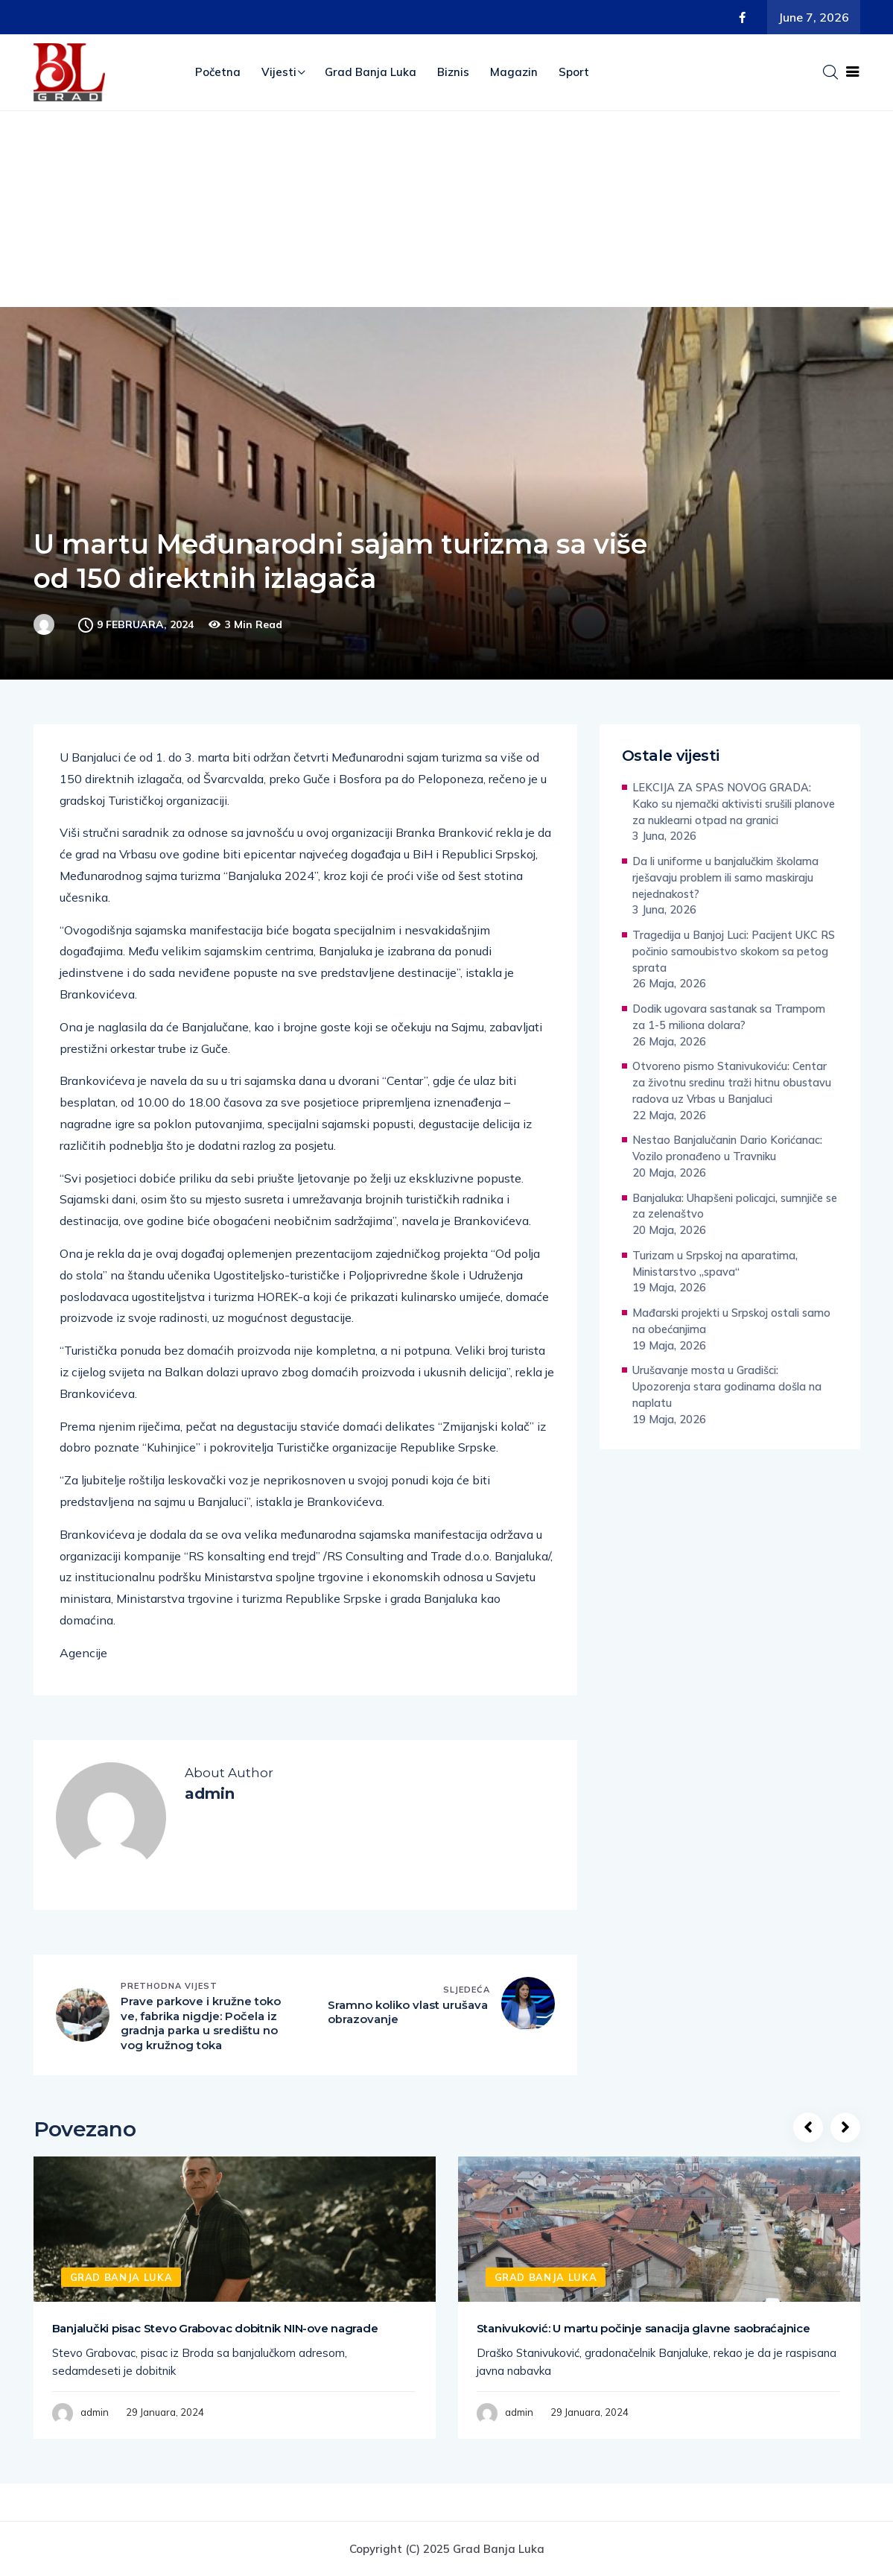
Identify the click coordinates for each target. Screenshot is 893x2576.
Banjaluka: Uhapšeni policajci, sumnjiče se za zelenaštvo (734, 1206)
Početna (218, 72)
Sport (574, 72)
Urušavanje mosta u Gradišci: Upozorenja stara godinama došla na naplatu (727, 1386)
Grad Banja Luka (370, 72)
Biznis (453, 72)
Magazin (514, 72)
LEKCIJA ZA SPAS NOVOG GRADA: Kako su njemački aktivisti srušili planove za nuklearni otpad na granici (733, 803)
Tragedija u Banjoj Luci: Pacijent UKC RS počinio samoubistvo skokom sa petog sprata (733, 951)
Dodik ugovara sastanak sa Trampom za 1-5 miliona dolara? (728, 1016)
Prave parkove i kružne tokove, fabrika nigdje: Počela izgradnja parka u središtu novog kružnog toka (201, 2024)
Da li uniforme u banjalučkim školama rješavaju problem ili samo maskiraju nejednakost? (725, 877)
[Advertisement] (446, 222)
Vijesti (278, 72)
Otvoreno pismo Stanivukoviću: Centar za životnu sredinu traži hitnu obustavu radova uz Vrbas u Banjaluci (731, 1082)
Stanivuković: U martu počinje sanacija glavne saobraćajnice (643, 2328)
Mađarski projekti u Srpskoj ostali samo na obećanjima (731, 1321)
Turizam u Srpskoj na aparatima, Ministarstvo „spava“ (715, 1263)
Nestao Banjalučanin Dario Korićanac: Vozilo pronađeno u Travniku (727, 1148)
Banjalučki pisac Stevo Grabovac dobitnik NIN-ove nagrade (215, 2328)
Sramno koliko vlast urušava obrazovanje (408, 2013)
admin (94, 2413)
